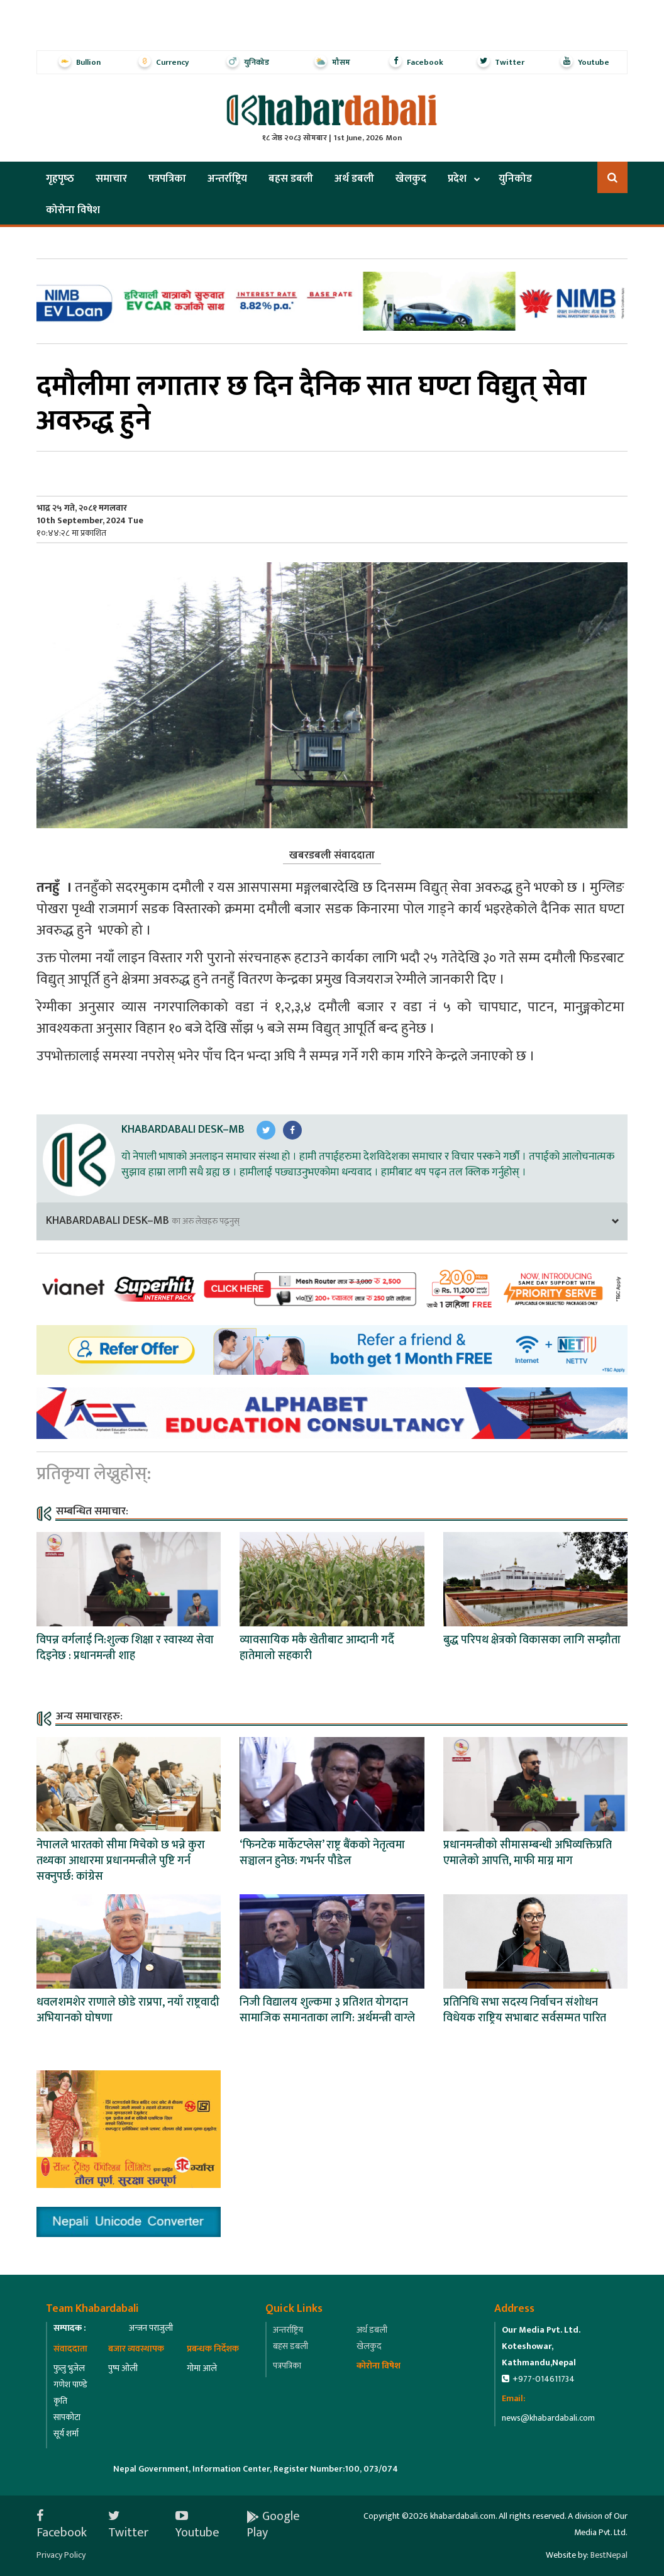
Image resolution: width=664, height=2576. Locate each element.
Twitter (128, 2524)
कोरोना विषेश (73, 210)
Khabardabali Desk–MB (183, 1129)
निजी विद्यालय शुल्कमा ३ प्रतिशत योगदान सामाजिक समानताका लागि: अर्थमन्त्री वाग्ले (327, 2010)
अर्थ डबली (354, 178)
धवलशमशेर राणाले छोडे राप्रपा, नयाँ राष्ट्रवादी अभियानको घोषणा (127, 2010)
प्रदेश (457, 178)
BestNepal (609, 2555)
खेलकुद (411, 178)
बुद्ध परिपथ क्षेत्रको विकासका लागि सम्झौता (532, 1640)
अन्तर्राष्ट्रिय (227, 178)
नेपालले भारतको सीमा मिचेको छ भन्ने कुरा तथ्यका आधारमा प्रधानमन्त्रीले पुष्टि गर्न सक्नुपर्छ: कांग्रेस (120, 1861)
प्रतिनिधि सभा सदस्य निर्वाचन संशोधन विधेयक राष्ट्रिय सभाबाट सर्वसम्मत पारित (524, 2010)
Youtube (197, 2524)
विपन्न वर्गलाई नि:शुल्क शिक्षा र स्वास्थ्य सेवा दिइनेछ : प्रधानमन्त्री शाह (125, 1648)
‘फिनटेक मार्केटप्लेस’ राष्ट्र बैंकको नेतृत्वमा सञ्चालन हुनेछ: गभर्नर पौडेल (322, 1853)
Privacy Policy (61, 2555)
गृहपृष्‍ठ (60, 178)
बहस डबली (290, 178)
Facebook (61, 2524)
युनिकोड (515, 178)
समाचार (111, 178)
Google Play (273, 2524)
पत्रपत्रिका (167, 178)
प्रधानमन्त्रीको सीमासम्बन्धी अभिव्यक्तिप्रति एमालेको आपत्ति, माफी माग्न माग (527, 1853)
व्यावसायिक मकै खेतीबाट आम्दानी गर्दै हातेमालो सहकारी (317, 1648)
